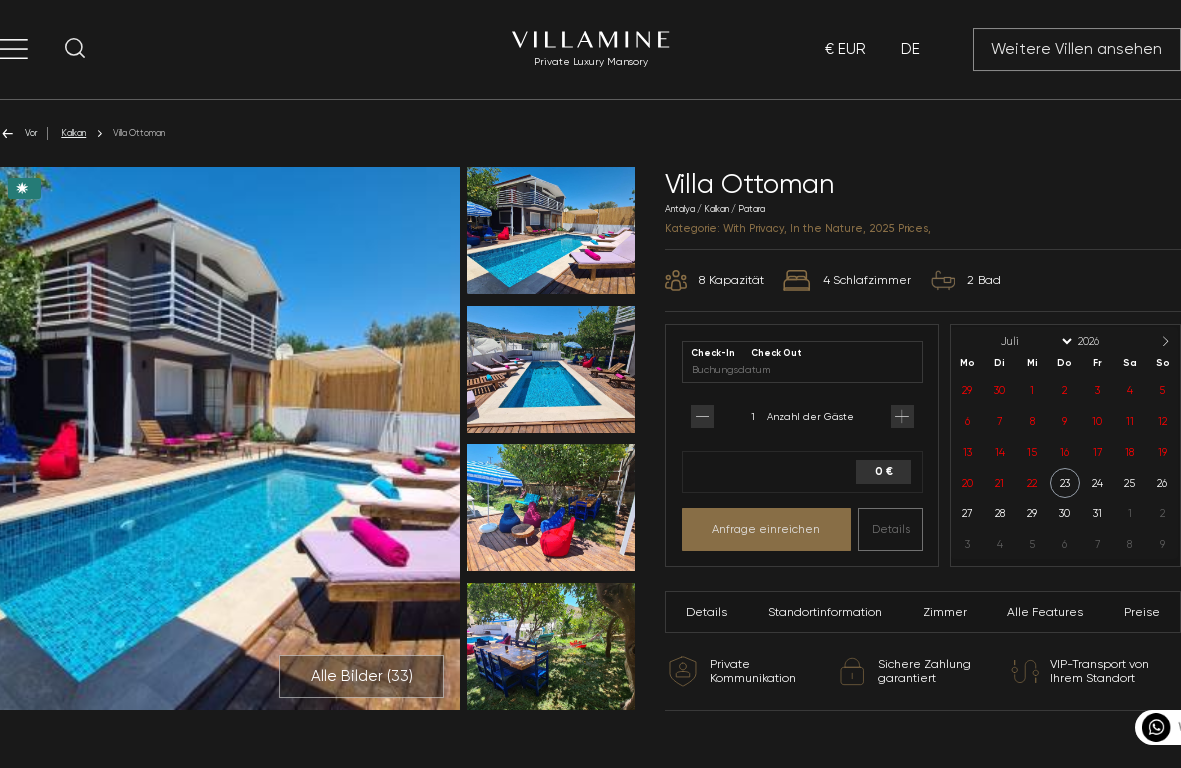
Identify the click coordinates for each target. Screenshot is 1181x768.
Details (891, 529)
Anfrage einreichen (766, 529)
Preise (1142, 612)
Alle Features (1045, 612)
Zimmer (945, 612)
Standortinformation (825, 612)
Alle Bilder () (362, 676)
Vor (18, 133)
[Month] (1035, 341)
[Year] (1105, 341)
